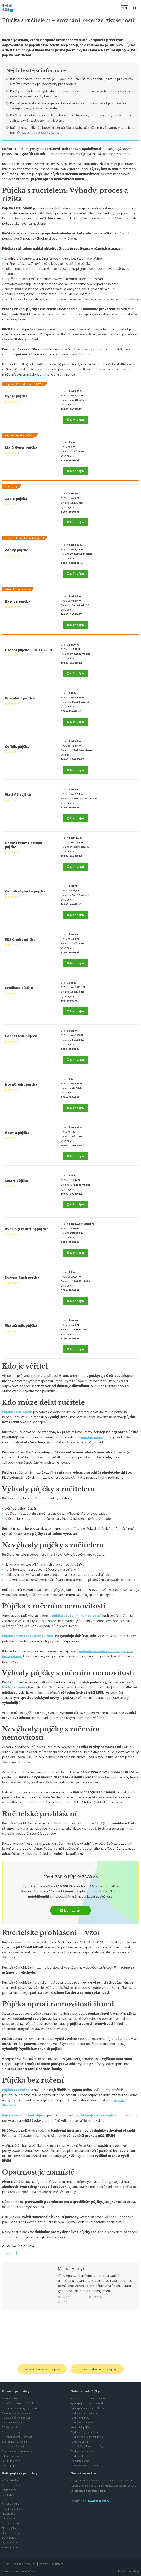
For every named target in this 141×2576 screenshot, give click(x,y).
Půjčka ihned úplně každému (87, 2437)
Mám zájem (76, 420)
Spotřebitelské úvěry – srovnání (19, 2408)
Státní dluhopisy (11, 2432)
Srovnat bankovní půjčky (42, 2369)
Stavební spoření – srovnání (17, 2437)
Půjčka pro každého (82, 2423)
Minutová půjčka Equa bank (17, 2413)
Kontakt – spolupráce (51, 2564)
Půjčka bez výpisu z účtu (84, 2432)
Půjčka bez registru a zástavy (87, 2466)
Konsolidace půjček (13, 2423)
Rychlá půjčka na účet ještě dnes (89, 2408)
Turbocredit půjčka (12, 2524)
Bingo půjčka (9, 2519)
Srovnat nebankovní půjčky (97, 2369)
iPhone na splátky (12, 2456)
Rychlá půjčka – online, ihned (87, 2404)
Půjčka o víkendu (80, 2418)
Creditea (7, 2500)
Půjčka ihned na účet (82, 2451)
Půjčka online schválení (84, 2413)
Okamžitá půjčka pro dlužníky (87, 2447)
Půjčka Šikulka (10, 2480)
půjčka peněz (92, 1438)
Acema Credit (9, 2548)
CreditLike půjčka (11, 2485)
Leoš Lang (134, 2571)
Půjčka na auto (10, 2427)
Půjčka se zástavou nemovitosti (28, 1637)
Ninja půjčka (9, 2514)
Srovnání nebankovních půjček (88, 2399)
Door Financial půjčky (14, 2509)
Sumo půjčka (9, 2538)
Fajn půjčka (8, 2495)
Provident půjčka (80, 2461)
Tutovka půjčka (10, 2504)
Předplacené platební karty (17, 2451)
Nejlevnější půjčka (80, 2427)
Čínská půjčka (9, 2466)
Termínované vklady (13, 2447)
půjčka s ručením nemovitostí (76, 1616)
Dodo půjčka (9, 2490)
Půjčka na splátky (80, 2442)
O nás (6, 2564)
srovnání (9, 2253)
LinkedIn (95, 2297)
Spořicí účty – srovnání (14, 2442)
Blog (62, 2302)
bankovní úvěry (14, 1688)
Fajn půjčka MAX (11, 2461)
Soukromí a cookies (24, 2564)
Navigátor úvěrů (98, 2501)
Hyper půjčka (9, 2543)
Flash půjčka (9, 2528)
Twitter (64, 2297)
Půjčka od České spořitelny (17, 2418)
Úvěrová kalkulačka (12, 2399)
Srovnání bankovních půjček (18, 2404)
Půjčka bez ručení (16, 2090)
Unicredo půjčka (11, 2533)
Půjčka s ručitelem (17, 1413)
